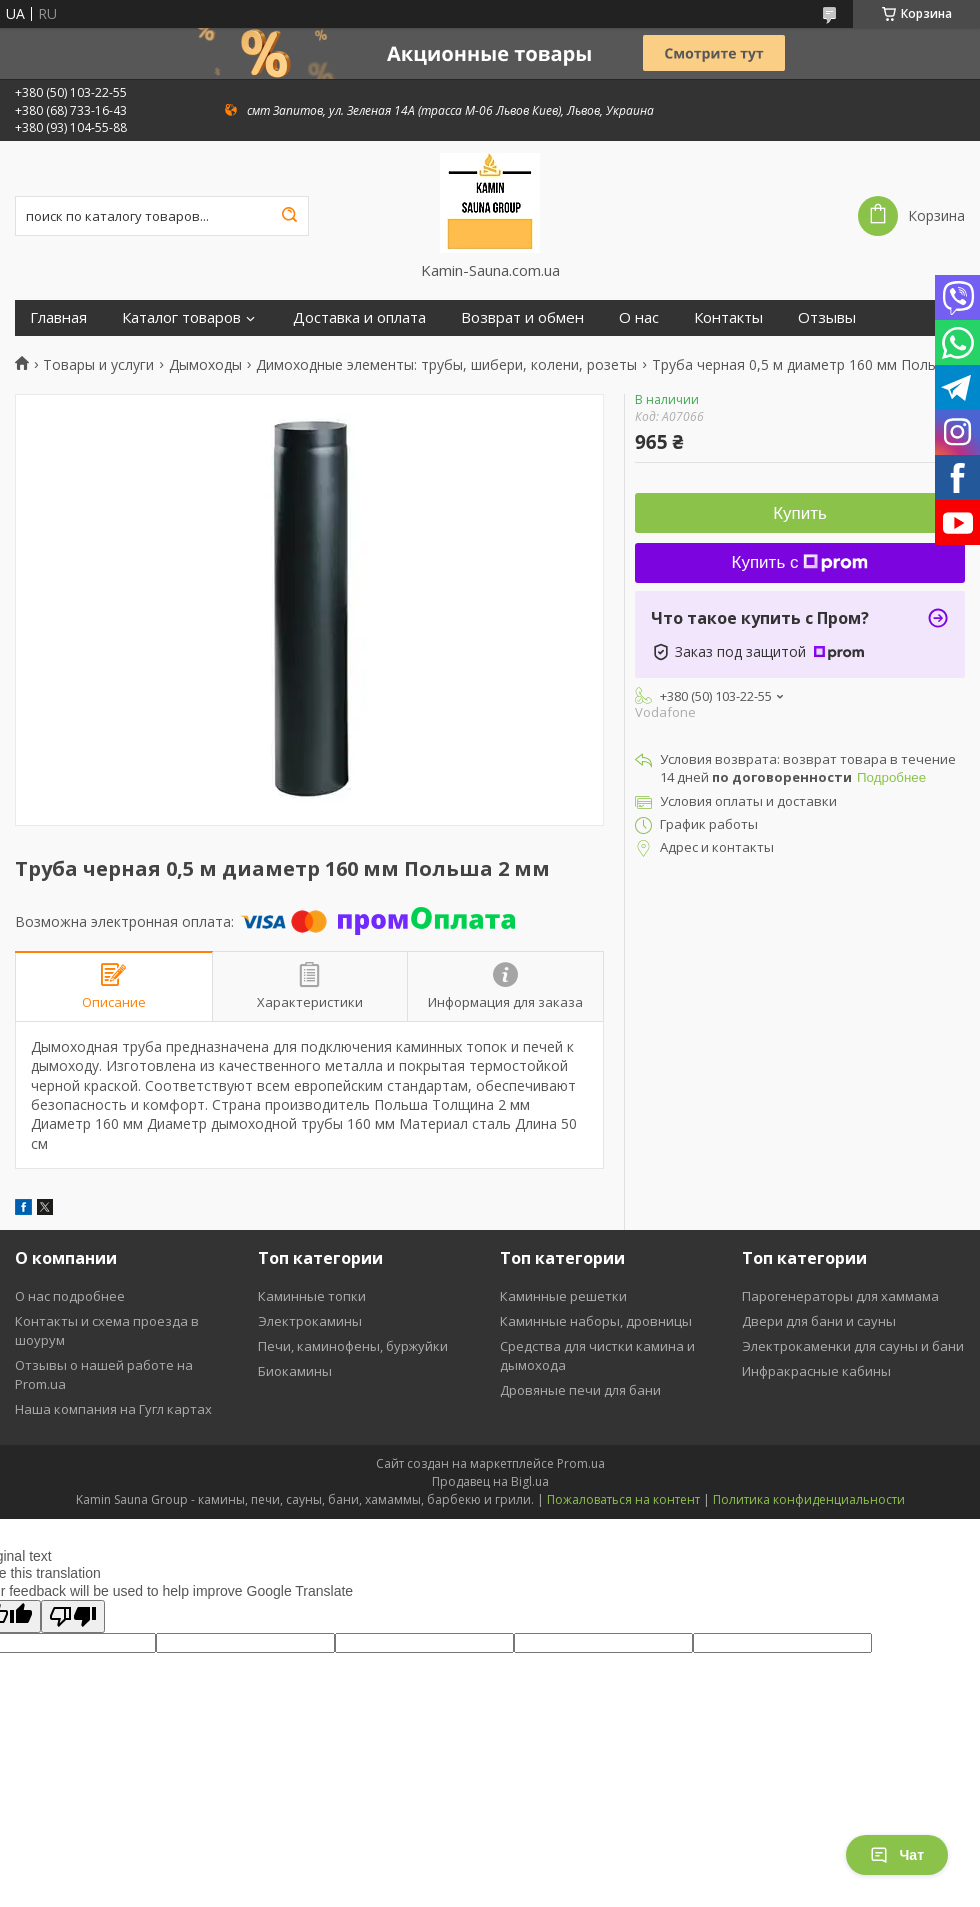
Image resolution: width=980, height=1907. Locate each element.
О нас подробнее (70, 1296)
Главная (58, 317)
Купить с (800, 562)
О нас (639, 317)
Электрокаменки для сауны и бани (853, 1346)
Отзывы (827, 317)
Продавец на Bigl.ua (490, 1481)
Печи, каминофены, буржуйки (353, 1346)
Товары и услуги (98, 365)
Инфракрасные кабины (816, 1371)
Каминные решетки (563, 1296)
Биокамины (295, 1371)
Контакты (728, 317)
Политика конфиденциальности (809, 1499)
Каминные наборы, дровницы (596, 1321)
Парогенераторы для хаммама (840, 1296)
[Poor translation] (73, 1616)
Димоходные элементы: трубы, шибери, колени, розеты (446, 365)
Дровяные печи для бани (580, 1390)
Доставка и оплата (359, 317)
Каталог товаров (181, 317)
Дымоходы (205, 365)
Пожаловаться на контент (623, 1499)
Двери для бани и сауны (819, 1321)
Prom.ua (581, 1463)
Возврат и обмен (522, 317)
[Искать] (289, 216)
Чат (897, 1855)
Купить (800, 513)
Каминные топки (312, 1296)
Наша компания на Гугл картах (113, 1409)
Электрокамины (310, 1321)
